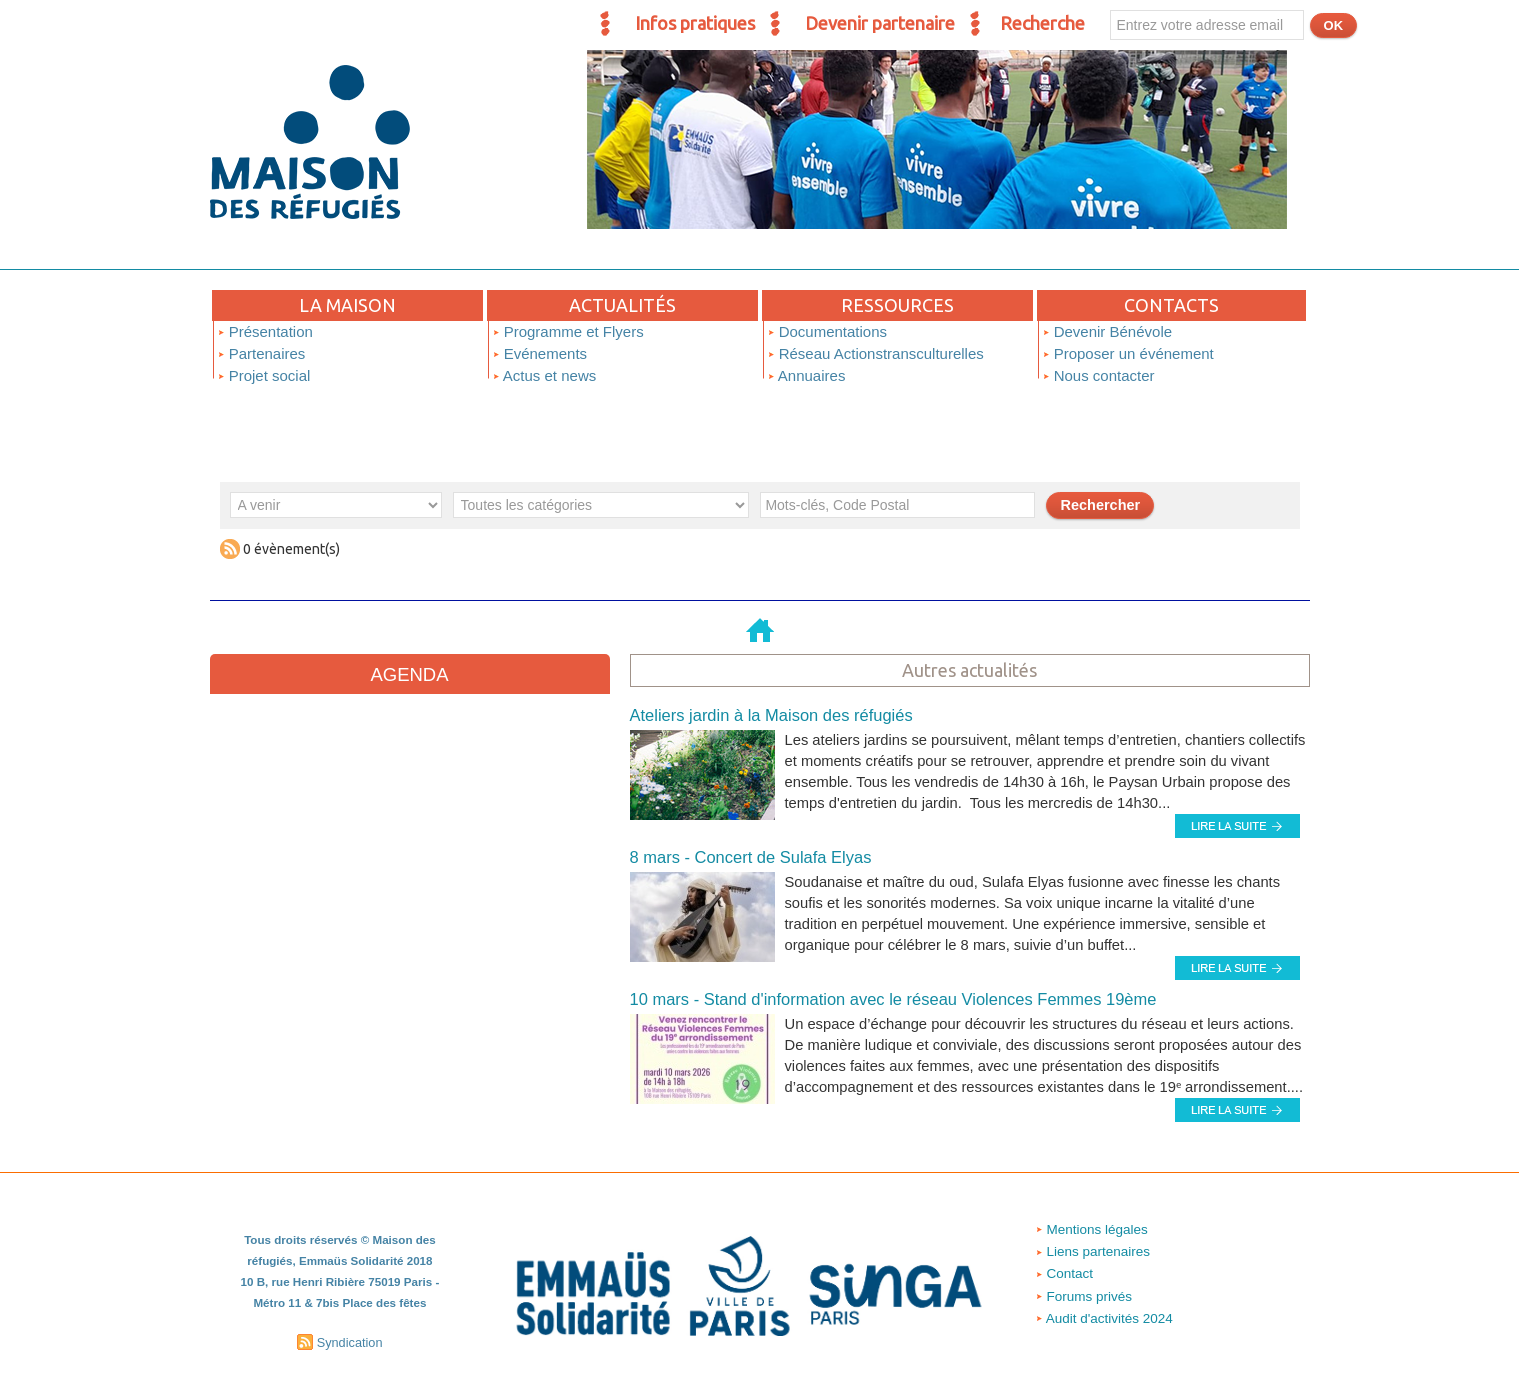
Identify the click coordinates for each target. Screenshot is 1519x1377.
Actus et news (544, 375)
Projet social (264, 375)
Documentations (827, 331)
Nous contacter (1098, 375)
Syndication (350, 1325)
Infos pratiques (695, 23)
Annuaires (806, 375)
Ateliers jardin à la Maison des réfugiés (759, 707)
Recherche (1042, 23)
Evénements (540, 353)
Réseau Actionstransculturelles (875, 353)
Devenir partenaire (880, 23)
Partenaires (261, 353)
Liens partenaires (1093, 1238)
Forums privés (1083, 1282)
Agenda (409, 674)
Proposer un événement (1128, 353)
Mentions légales (1092, 1216)
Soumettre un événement (1268, 541)
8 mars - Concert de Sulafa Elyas (740, 847)
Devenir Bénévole (1107, 331)
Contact (1062, 1260)
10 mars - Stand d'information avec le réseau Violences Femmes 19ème (870, 987)
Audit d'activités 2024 (1106, 1304)
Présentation (265, 331)
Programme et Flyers (568, 331)
